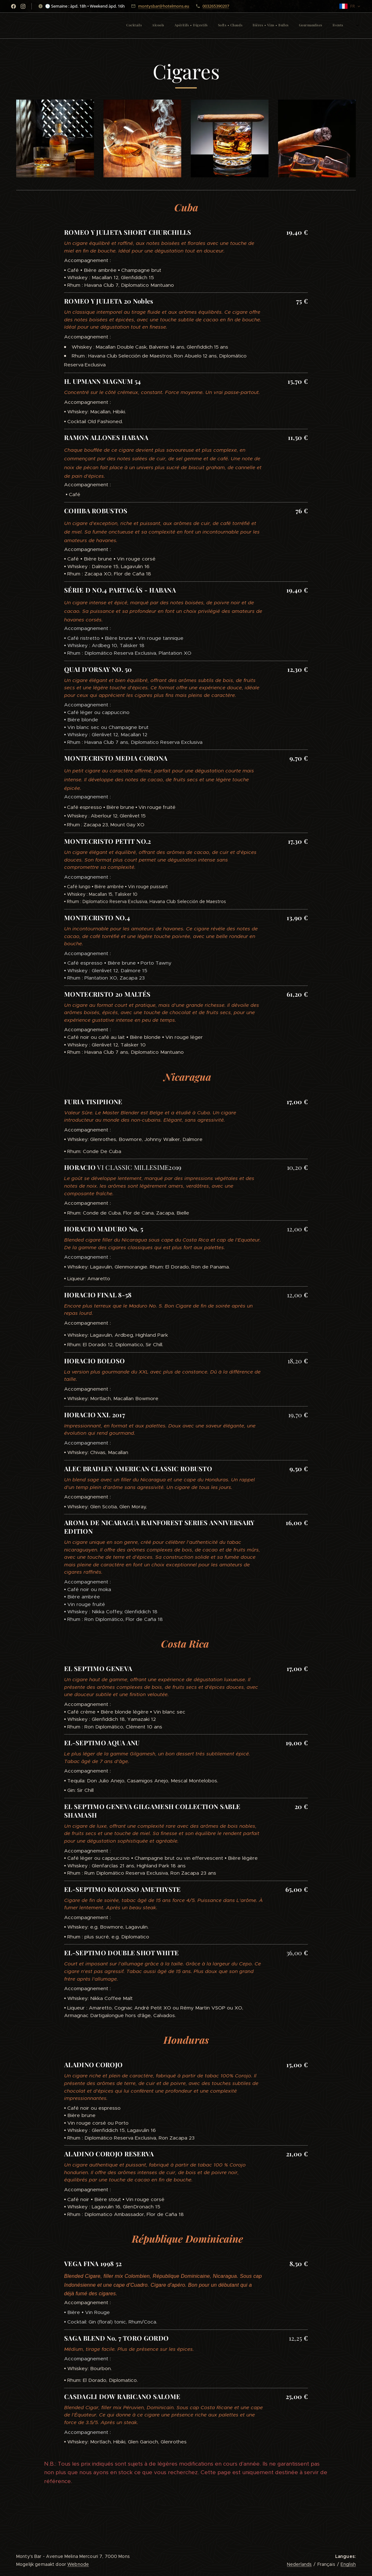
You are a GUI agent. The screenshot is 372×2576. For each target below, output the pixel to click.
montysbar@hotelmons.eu (163, 6)
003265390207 (216, 6)
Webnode (78, 2564)
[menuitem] (291, 26)
